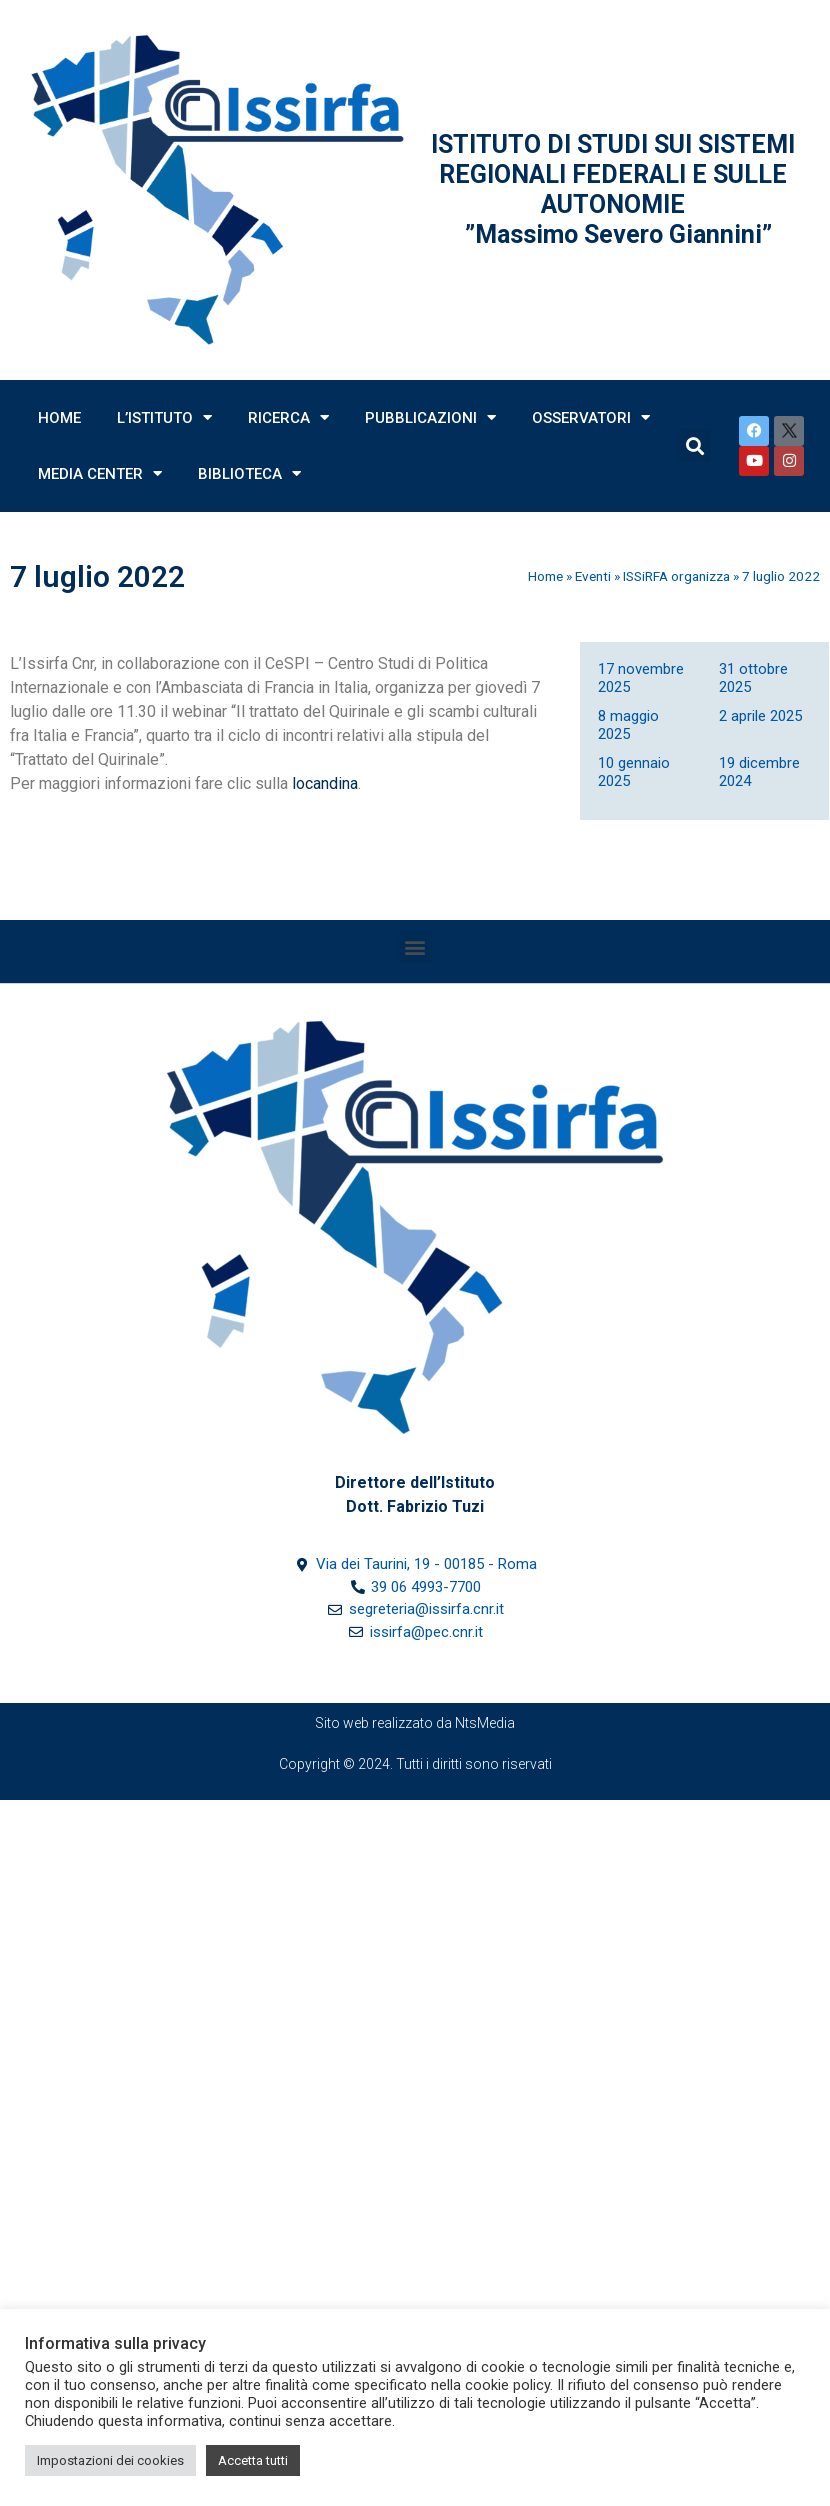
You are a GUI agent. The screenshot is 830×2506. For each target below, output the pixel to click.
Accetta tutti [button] (253, 2460)
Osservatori (591, 417)
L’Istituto (164, 417)
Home (59, 418)
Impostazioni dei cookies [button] (110, 2460)
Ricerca (288, 417)
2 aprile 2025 (760, 716)
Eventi (593, 576)
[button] (415, 946)
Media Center (100, 473)
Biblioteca (249, 473)
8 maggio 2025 (628, 725)
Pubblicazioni (430, 417)
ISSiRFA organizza (676, 576)
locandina (325, 783)
